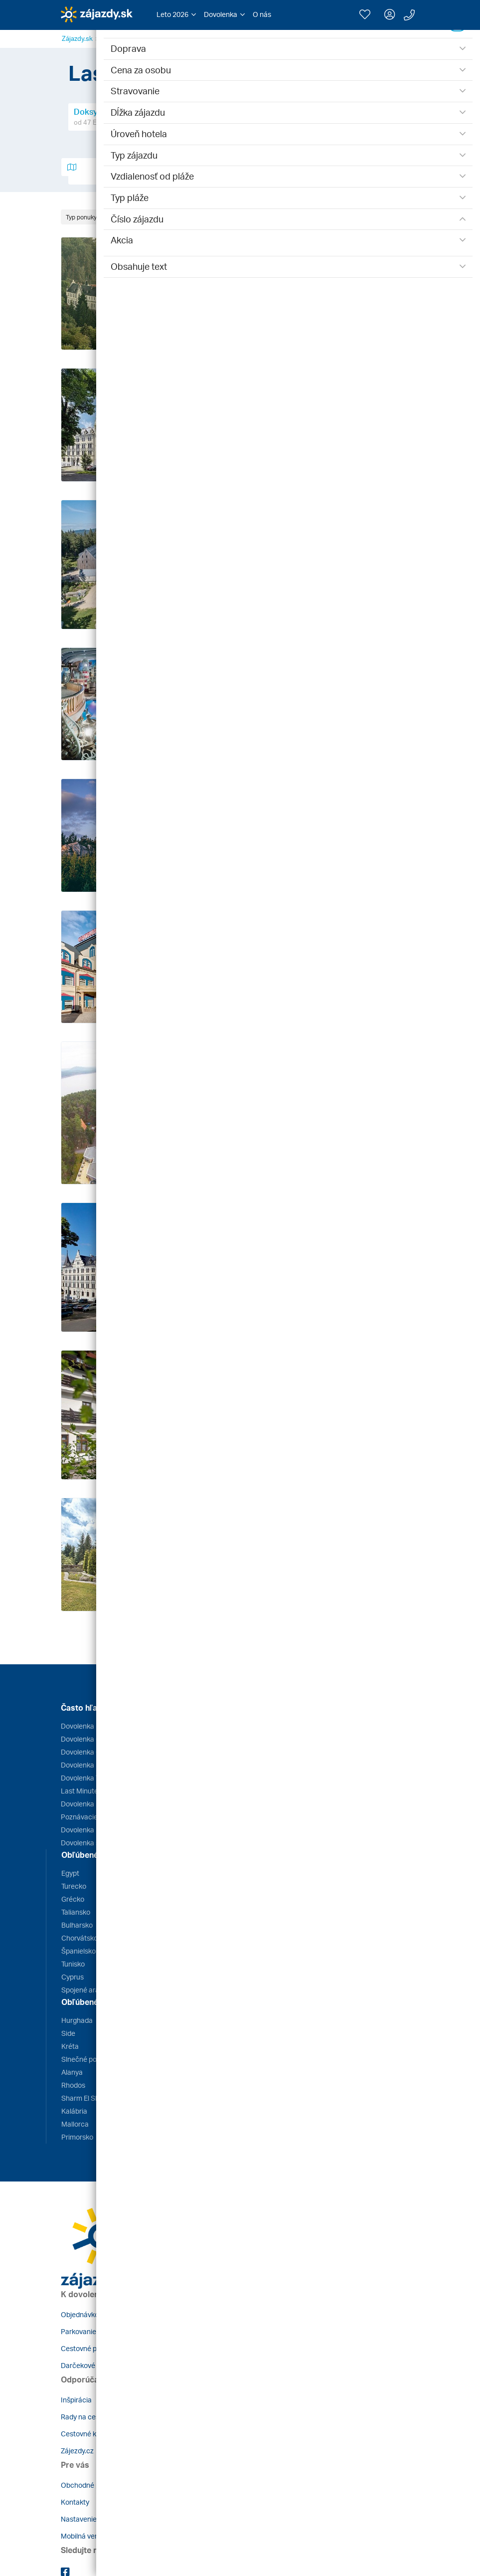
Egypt (70, 1873)
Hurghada (77, 2020)
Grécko (72, 1899)
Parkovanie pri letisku (94, 2331)
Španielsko (78, 1951)
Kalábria (74, 2111)
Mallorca (75, 2124)
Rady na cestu (83, 2416)
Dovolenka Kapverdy (93, 1803)
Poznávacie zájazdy (92, 1816)
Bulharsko (77, 1925)
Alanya (72, 2072)
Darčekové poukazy (92, 2365)
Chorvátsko (79, 1938)
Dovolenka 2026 (86, 1829)
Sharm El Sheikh (86, 2098)
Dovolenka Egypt (87, 1726)
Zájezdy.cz (77, 2450)
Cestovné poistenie (91, 2348)
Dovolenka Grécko (90, 1739)
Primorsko (77, 2137)
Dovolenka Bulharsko (94, 1765)
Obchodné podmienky (95, 2485)
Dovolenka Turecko (91, 1778)
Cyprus (72, 1977)
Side (68, 2033)
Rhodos (73, 2085)
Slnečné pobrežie (88, 2059)
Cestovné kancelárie (93, 2433)
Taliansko (75, 1912)
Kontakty (75, 2502)
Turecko (73, 1886)
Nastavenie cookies (92, 2519)
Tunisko (73, 1964)
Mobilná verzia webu (93, 2536)
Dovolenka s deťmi (90, 1842)
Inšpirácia (76, 2399)
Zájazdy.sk (77, 38)
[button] (176, 14)
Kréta (70, 2046)
